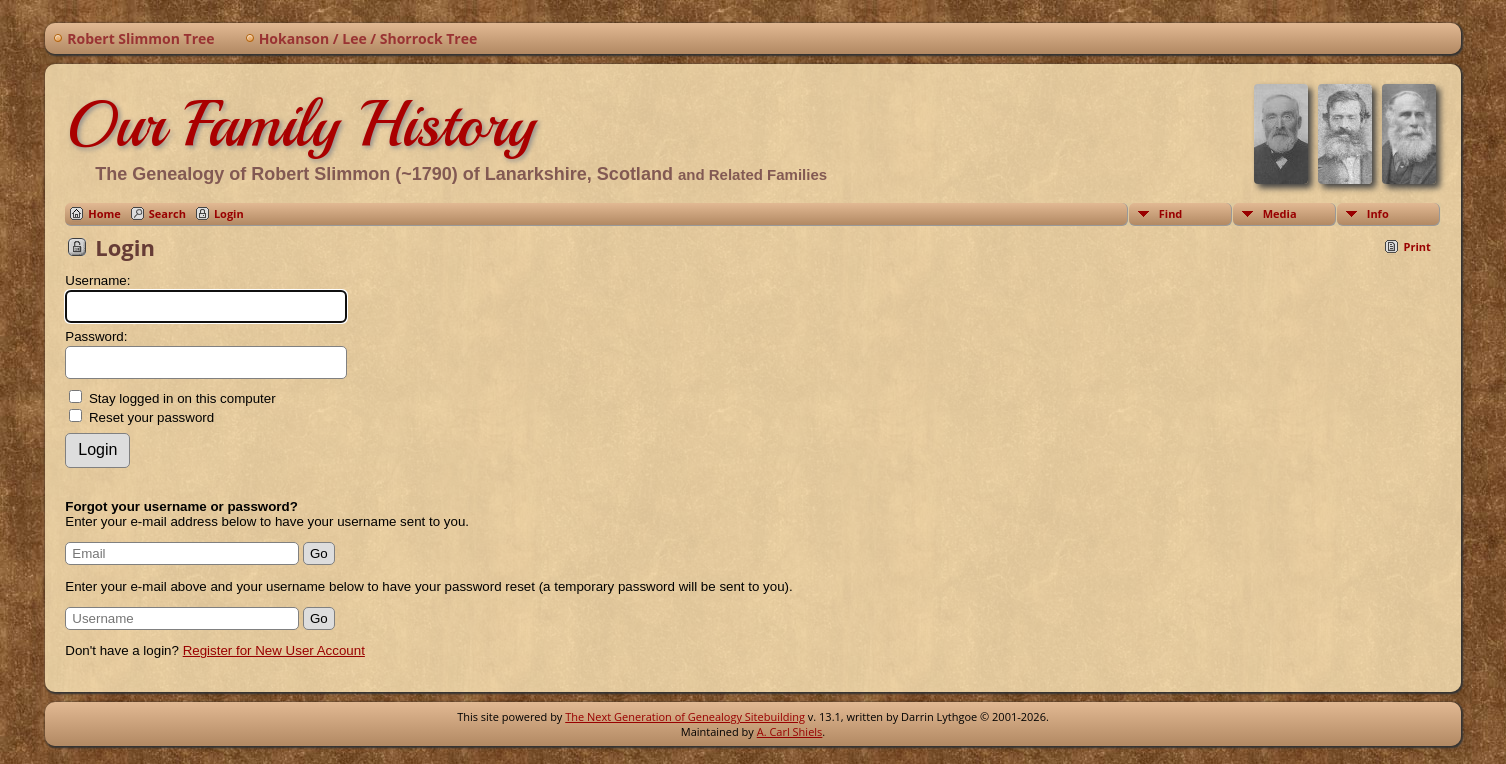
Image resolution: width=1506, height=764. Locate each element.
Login (229, 213)
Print (1416, 246)
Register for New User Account (274, 650)
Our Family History (300, 124)
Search (167, 213)
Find (1171, 213)
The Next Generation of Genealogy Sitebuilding (685, 716)
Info (1378, 213)
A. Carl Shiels (790, 731)
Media (1280, 213)
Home (104, 213)
